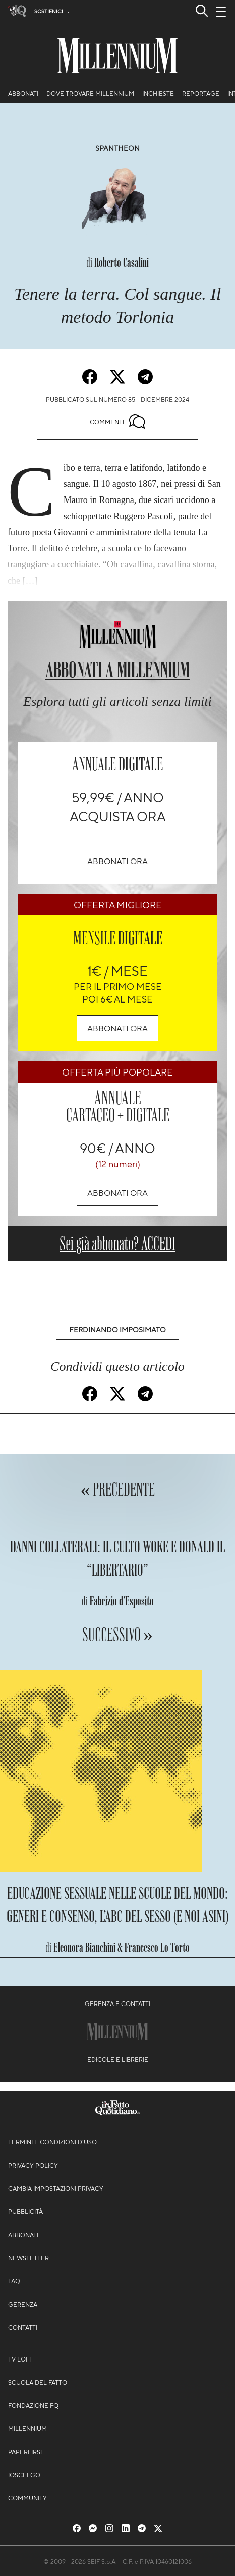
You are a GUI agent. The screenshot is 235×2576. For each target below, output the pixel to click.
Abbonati (23, 93)
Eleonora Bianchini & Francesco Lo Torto (121, 1947)
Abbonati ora (117, 860)
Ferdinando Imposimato (117, 1329)
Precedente (122, 1489)
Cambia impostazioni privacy (55, 2188)
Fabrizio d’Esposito (122, 1601)
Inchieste (158, 93)
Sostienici (48, 11)
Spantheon (117, 147)
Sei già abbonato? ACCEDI (117, 1243)
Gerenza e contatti (117, 2003)
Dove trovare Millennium (90, 93)
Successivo (112, 1634)
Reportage (200, 93)
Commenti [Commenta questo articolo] (117, 421)
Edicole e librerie (117, 2059)
